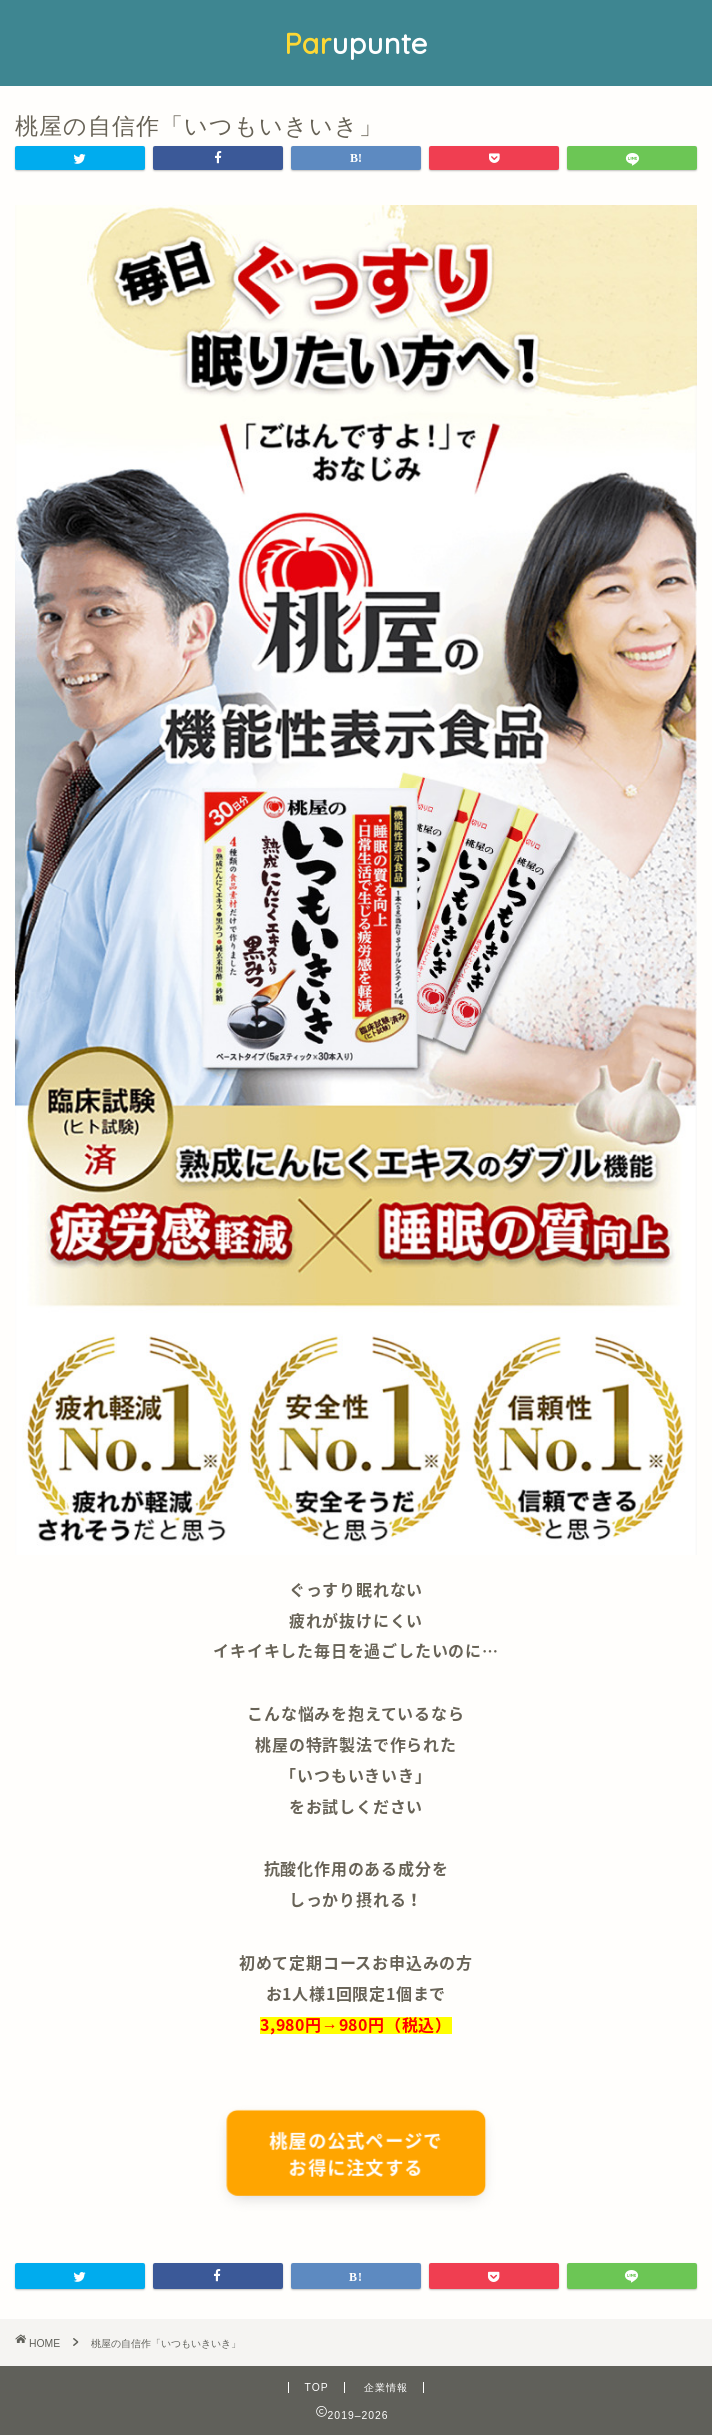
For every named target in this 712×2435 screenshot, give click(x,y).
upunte (356, 43)
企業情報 (386, 2387)
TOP (316, 2387)
